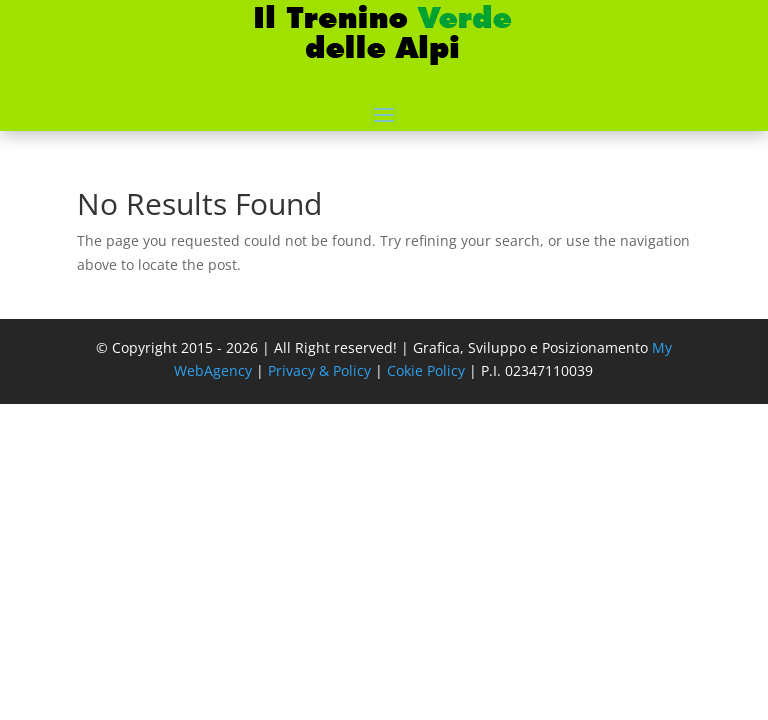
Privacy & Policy (319, 370)
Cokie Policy (426, 370)
